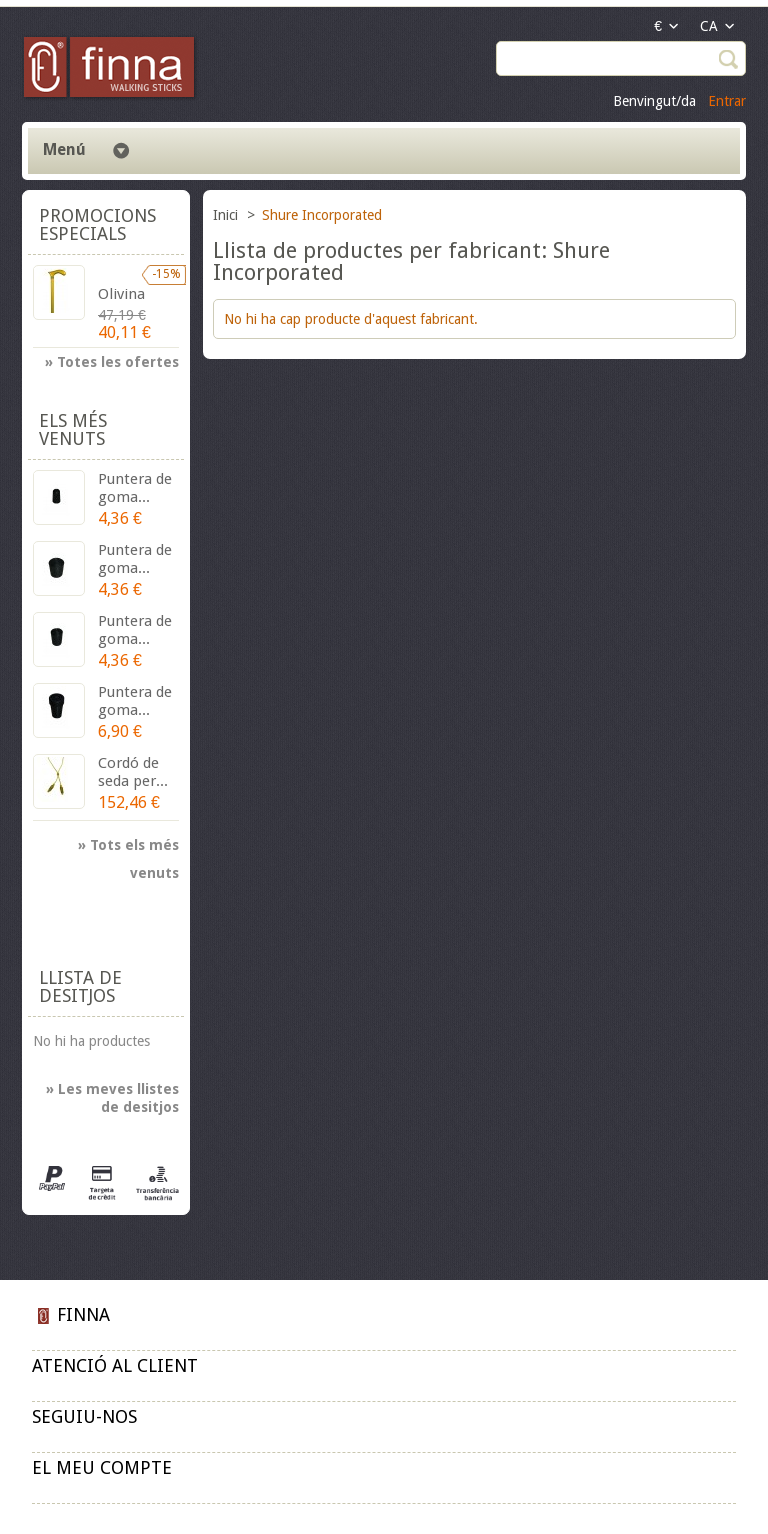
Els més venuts (73, 429)
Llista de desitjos (80, 986)
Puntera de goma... (135, 488)
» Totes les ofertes (112, 362)
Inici (227, 215)
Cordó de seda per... (133, 772)
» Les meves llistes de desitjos (112, 1098)
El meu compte (102, 1467)
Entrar (727, 101)
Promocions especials (97, 224)
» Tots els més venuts (128, 848)
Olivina (121, 294)
